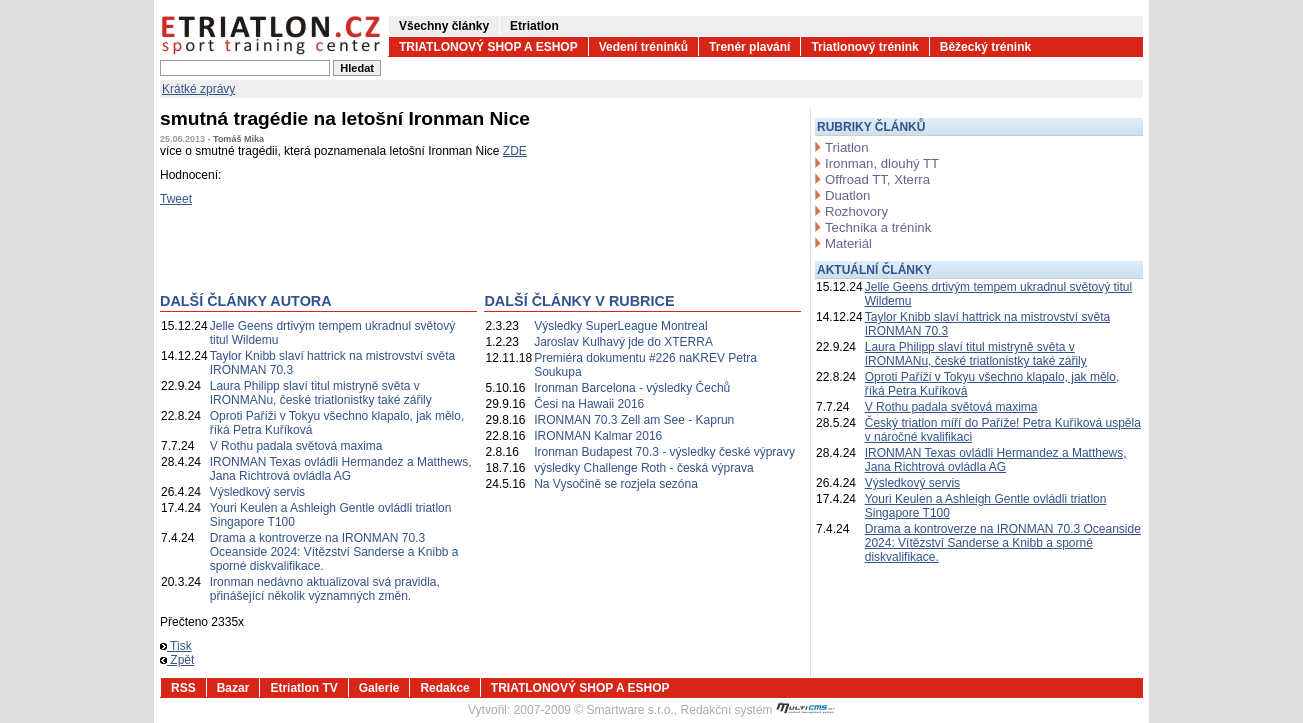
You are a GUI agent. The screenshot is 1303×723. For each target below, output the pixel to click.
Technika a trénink (878, 227)
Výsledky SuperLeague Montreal (620, 326)
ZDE (515, 151)
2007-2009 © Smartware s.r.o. (594, 710)
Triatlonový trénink (864, 47)
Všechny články (444, 26)
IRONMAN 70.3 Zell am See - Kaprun (634, 420)
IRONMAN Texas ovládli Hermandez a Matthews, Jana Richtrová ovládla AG (341, 469)
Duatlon (847, 195)
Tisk (176, 646)
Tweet (176, 199)
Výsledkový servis (257, 492)
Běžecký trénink (985, 47)
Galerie (379, 688)
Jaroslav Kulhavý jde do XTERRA (623, 342)
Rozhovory (856, 211)
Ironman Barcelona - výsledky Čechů (632, 388)
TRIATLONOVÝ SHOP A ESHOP (488, 47)
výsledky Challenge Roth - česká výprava (643, 468)
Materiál (848, 243)
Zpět (177, 660)
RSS (183, 688)
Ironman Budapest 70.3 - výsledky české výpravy (664, 452)
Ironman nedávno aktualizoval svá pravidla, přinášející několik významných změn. (325, 589)
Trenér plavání (749, 47)
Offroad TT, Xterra (877, 179)
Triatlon (846, 147)
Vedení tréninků (643, 47)
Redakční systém (758, 710)
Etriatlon (534, 26)
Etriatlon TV (303, 688)
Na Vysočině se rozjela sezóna (616, 484)
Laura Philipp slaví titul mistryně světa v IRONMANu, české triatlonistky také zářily (321, 393)
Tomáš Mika (238, 139)
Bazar (233, 688)
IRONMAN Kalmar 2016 (598, 436)
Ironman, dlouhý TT (882, 163)
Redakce (444, 688)
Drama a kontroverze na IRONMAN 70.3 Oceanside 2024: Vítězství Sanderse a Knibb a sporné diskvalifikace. (334, 552)
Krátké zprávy (198, 89)
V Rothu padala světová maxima (296, 446)
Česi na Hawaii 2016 (589, 404)
